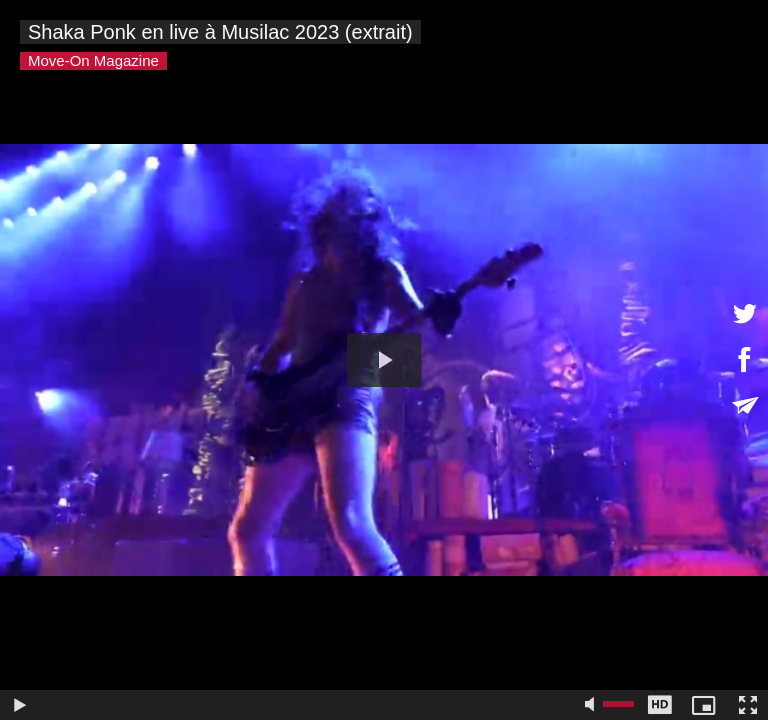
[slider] (309, 705)
